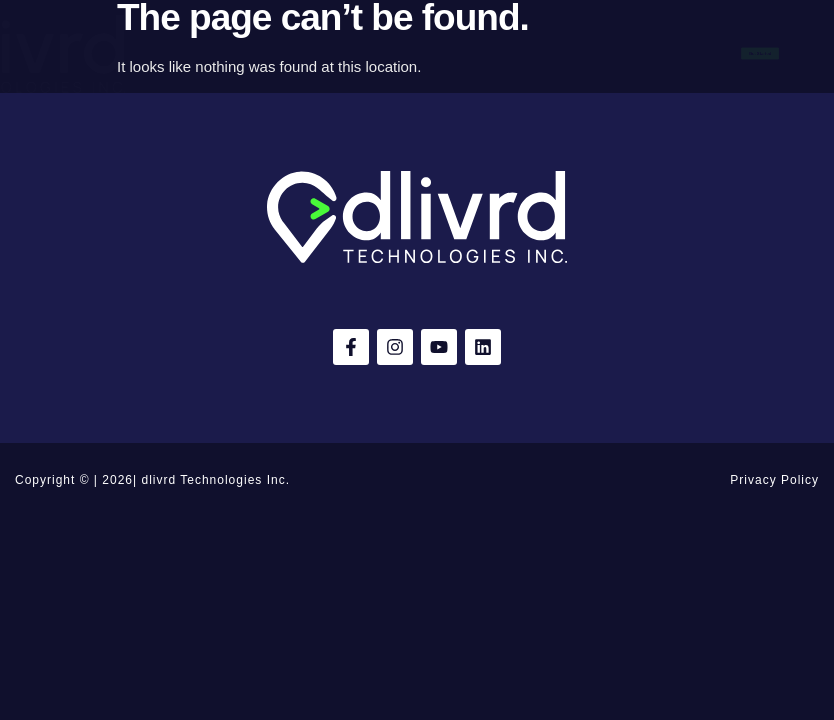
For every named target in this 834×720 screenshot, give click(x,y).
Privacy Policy (774, 480)
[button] (22, 54)
